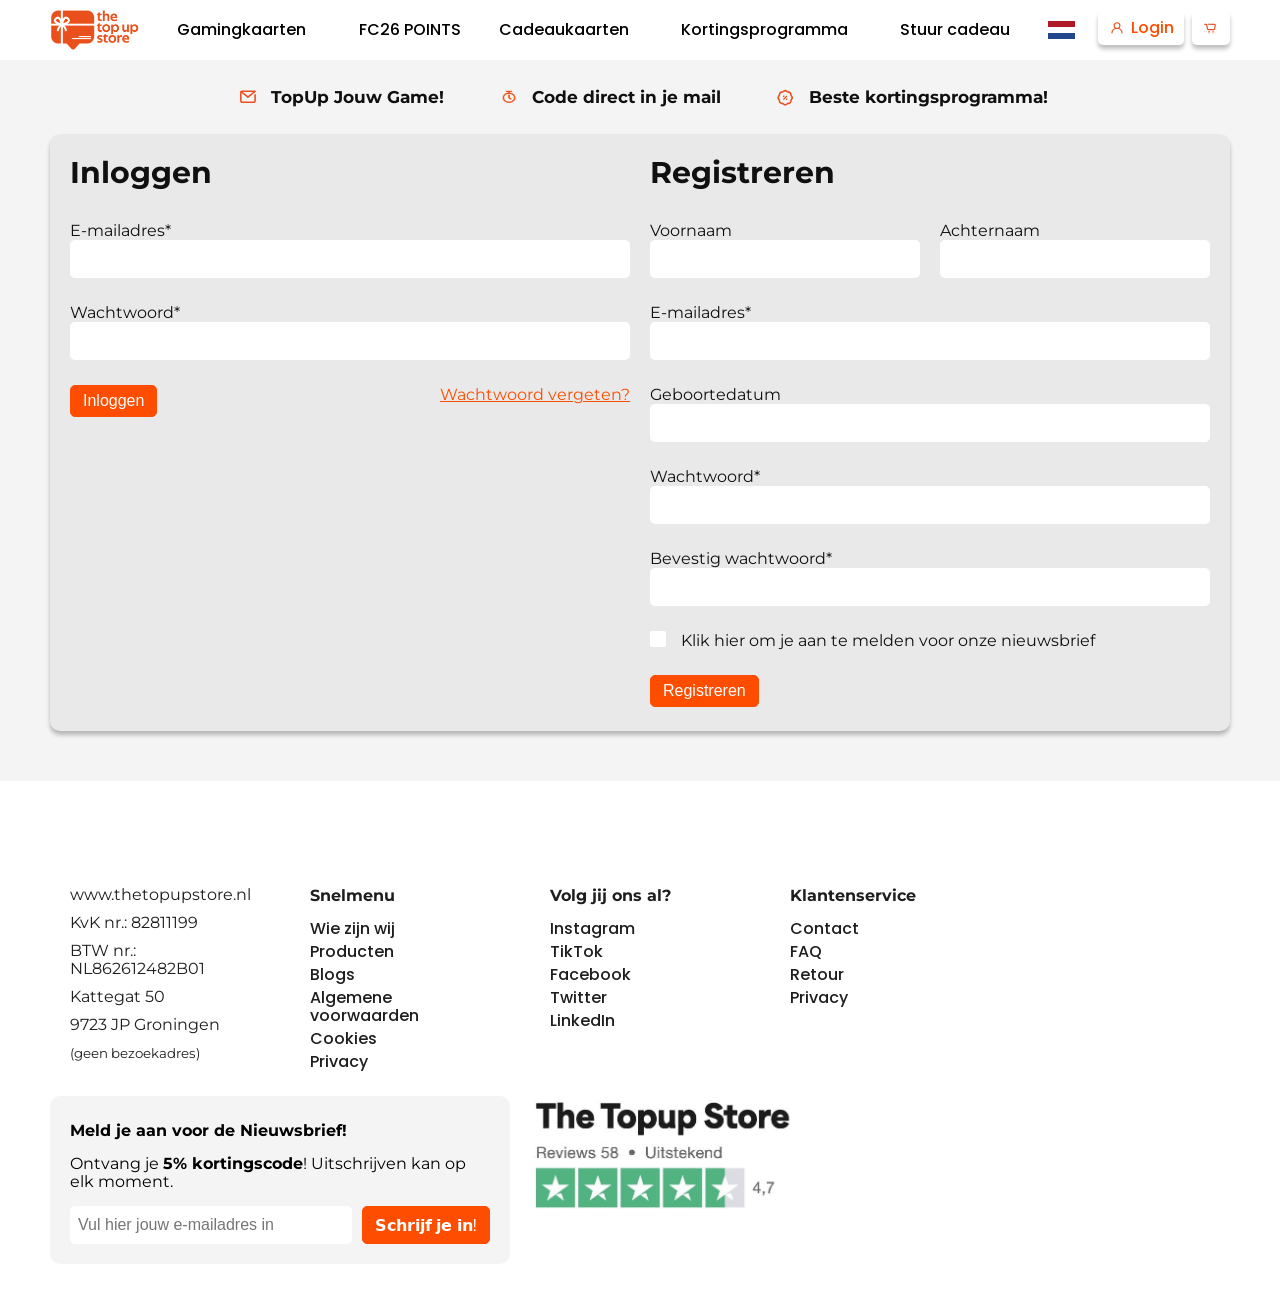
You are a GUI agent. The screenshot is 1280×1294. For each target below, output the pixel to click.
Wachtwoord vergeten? (535, 394)
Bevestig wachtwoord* (741, 558)
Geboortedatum (715, 394)
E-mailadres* (120, 230)
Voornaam (691, 230)
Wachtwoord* (125, 312)
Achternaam (990, 230)
